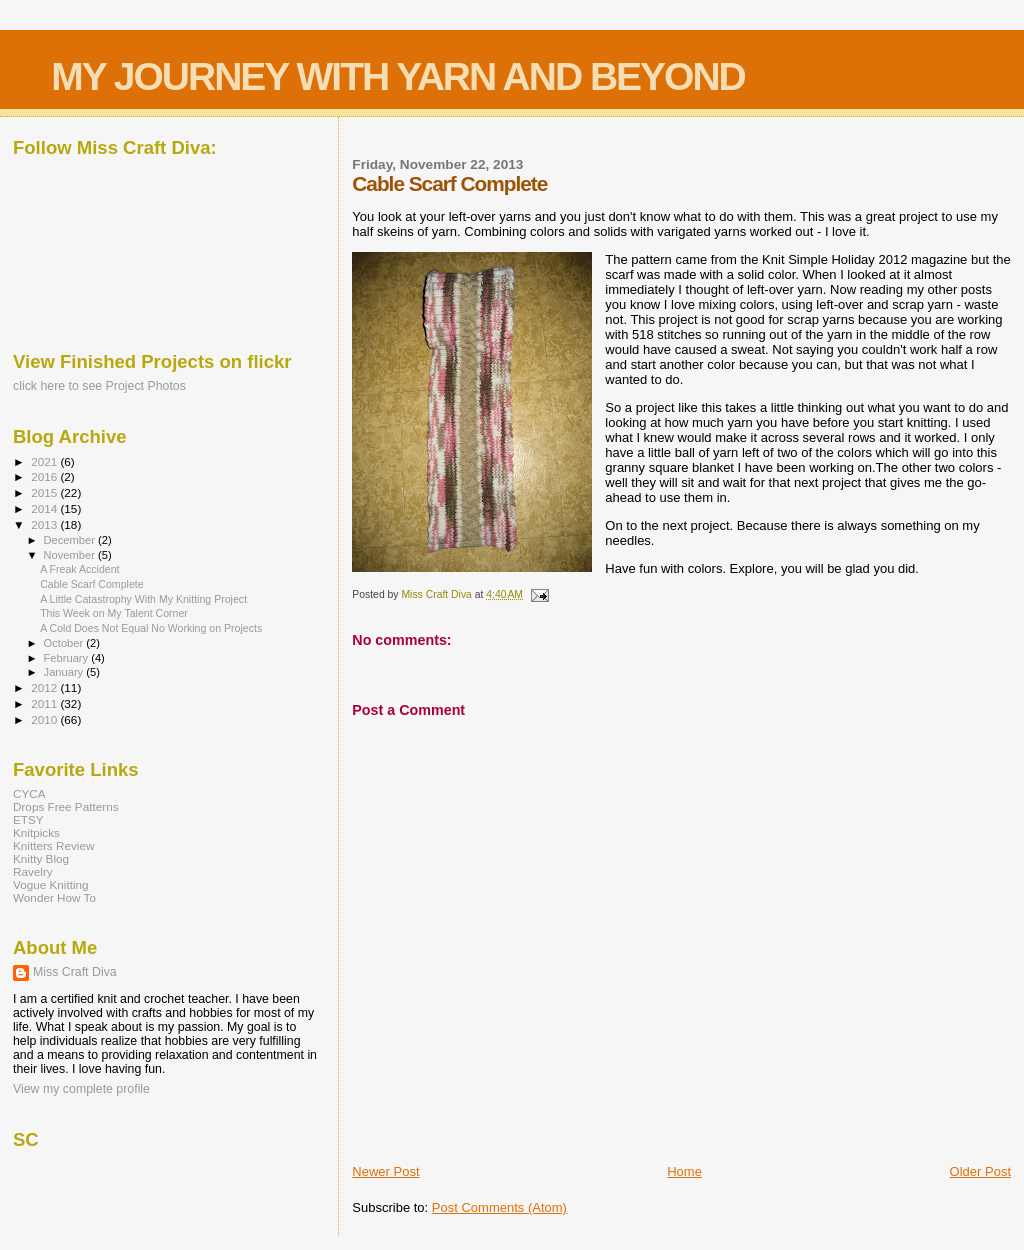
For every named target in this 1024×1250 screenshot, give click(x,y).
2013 (45, 524)
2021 (45, 461)
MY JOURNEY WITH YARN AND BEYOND (398, 76)
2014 (45, 508)
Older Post (980, 1171)
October (65, 643)
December (71, 540)
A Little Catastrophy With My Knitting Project (143, 599)
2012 (45, 687)
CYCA (29, 793)
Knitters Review (53, 845)
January (65, 672)
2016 (45, 476)
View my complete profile (81, 1089)
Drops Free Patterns (66, 806)
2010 (45, 719)
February (68, 658)
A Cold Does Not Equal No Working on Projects (151, 628)
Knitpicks (36, 832)
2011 (45, 703)
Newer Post (385, 1171)
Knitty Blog (41, 858)
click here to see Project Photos (99, 386)
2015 (45, 492)
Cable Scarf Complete (91, 584)
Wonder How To (54, 897)
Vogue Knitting (51, 884)
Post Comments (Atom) (499, 1207)
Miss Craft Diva (75, 972)
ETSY (28, 819)
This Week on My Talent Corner (114, 613)
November (71, 555)
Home (684, 1171)
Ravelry (33, 871)
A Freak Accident (79, 569)
